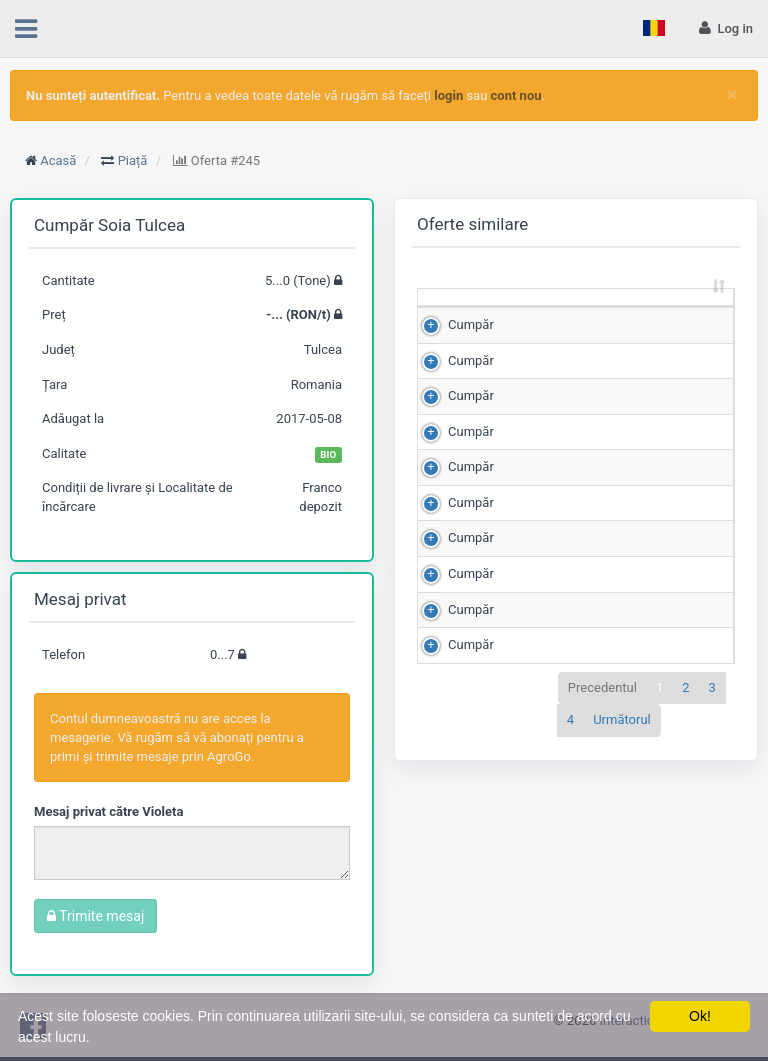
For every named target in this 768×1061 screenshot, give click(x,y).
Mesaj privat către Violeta (108, 811)
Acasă (58, 160)
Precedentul (602, 724)
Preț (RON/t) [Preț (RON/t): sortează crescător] (658, 315)
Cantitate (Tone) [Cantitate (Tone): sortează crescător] (537, 315)
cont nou (516, 95)
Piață (133, 160)
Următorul (622, 756)
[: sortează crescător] (460, 316)
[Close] (732, 94)
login (448, 95)
